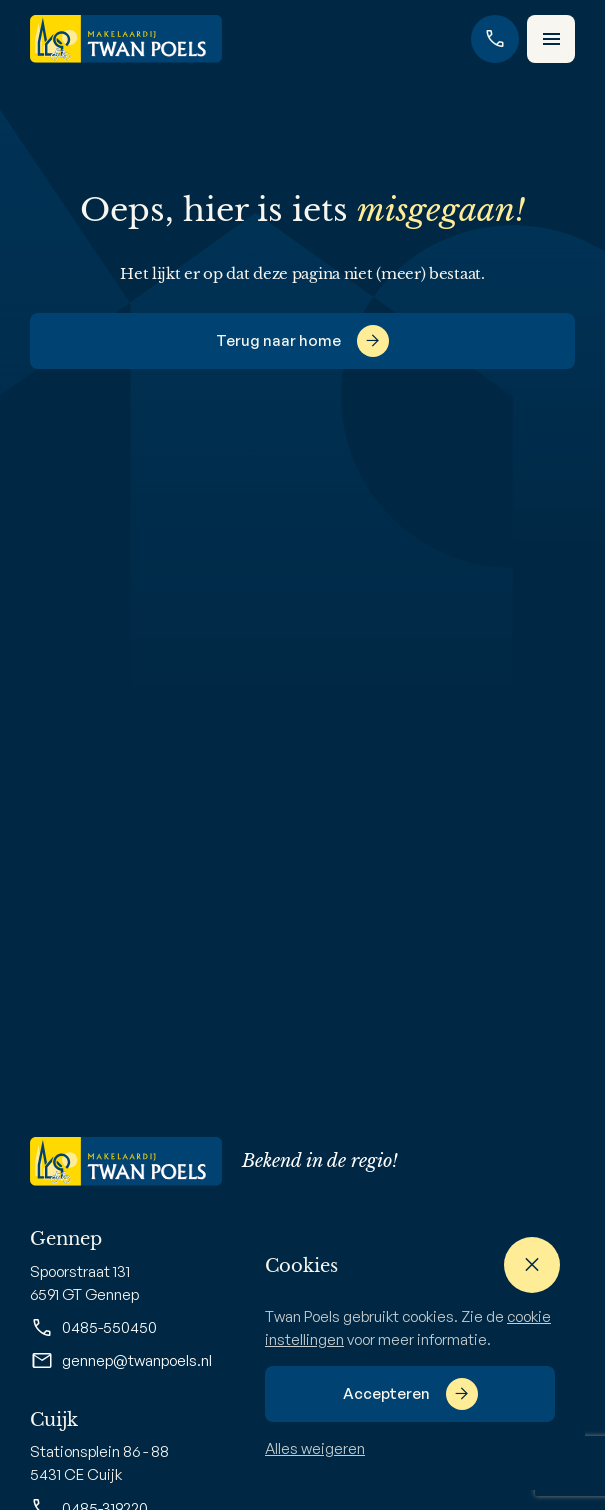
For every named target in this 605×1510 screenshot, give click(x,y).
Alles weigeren (315, 1448)
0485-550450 (93, 1328)
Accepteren (386, 1393)
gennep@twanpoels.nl (121, 1361)
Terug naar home (278, 340)
